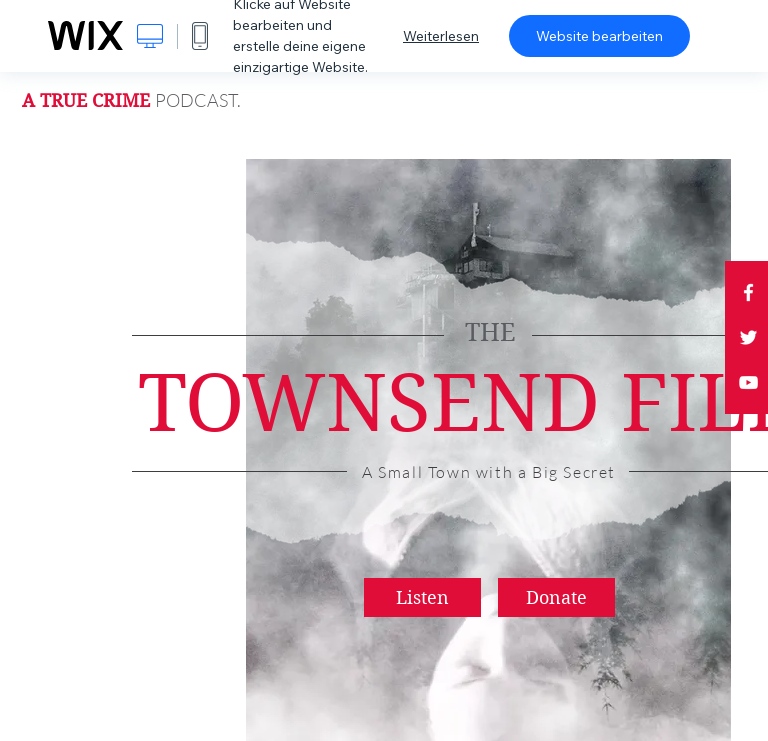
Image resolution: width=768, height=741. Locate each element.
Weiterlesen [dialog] (441, 36)
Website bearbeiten (599, 36)
